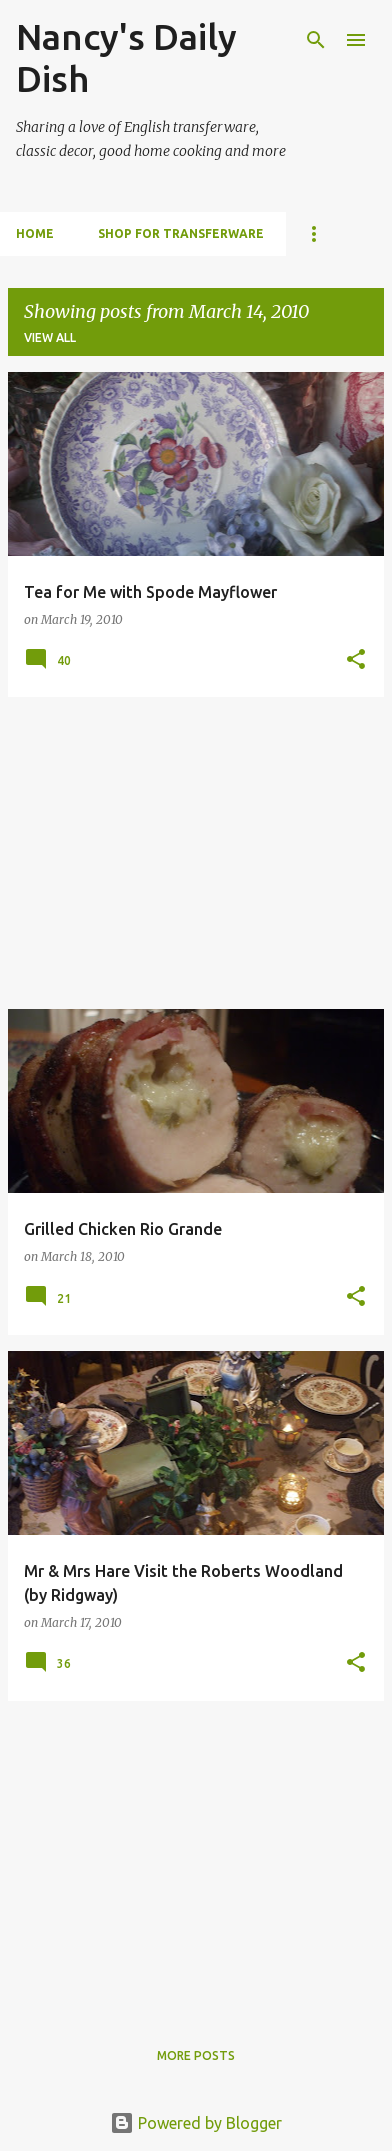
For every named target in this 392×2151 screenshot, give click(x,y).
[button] (356, 660)
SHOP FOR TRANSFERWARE (181, 233)
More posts (196, 2055)
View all (50, 337)
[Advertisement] (196, 853)
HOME (35, 233)
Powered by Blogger (196, 2123)
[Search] (316, 40)
